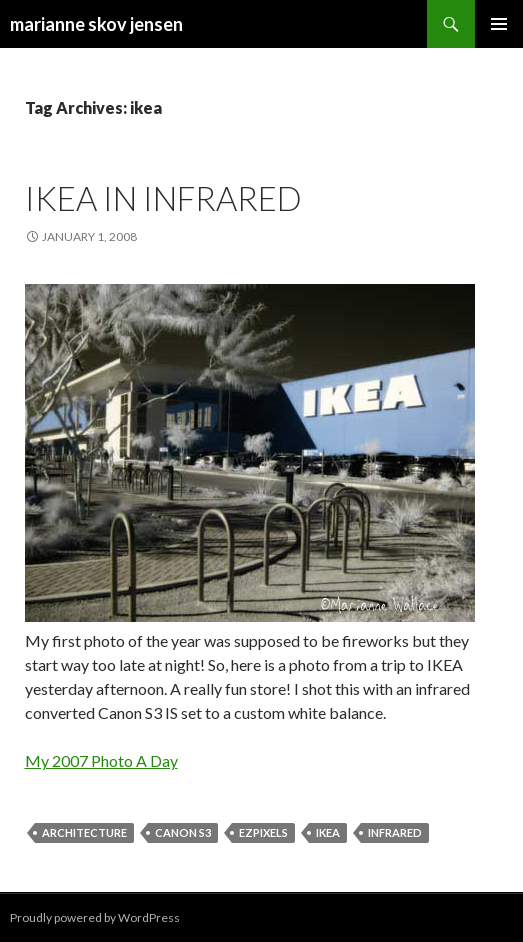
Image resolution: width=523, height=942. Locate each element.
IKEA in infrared (163, 198)
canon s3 (183, 832)
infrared (395, 832)
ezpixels (263, 832)
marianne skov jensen (96, 24)
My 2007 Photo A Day (101, 760)
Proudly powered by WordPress (95, 917)
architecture (84, 832)
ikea (328, 832)
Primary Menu (499, 24)
